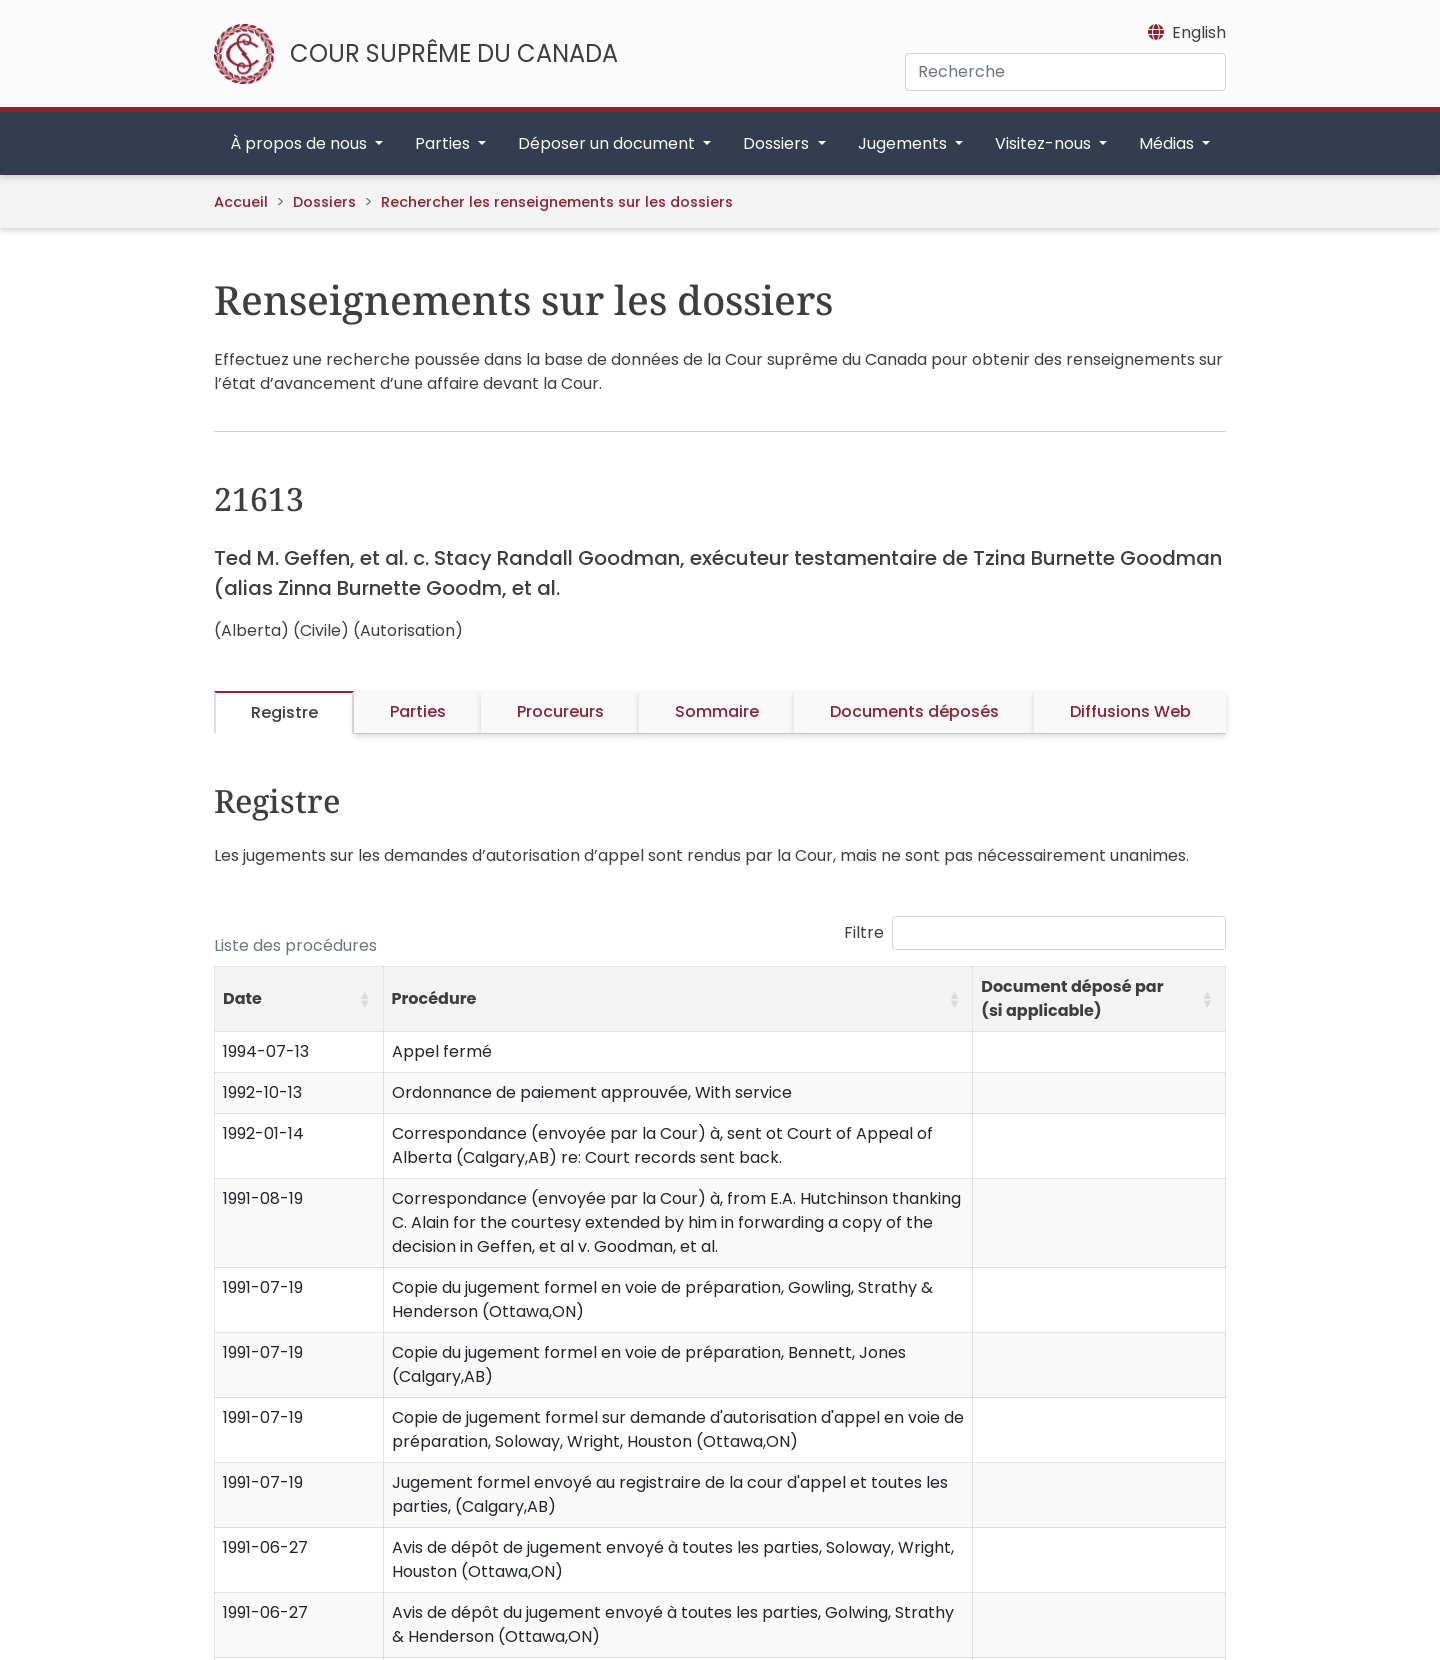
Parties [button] (444, 143)
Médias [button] (1168, 143)
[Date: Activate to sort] (299, 999)
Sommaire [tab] (717, 711)
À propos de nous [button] (300, 143)
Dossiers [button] (778, 143)
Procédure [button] (434, 998)
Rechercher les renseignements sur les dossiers (557, 202)
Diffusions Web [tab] (1130, 711)
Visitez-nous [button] (1045, 143)
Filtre (864, 932)
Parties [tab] (418, 711)
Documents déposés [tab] (914, 711)
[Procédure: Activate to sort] (678, 999)
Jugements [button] (904, 143)
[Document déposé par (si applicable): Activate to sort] (1099, 999)
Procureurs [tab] (560, 711)
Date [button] (242, 998)
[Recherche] (1065, 72)
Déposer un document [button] (608, 143)
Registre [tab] (284, 712)
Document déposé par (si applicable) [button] (1072, 998)
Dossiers (324, 202)
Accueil (241, 202)
